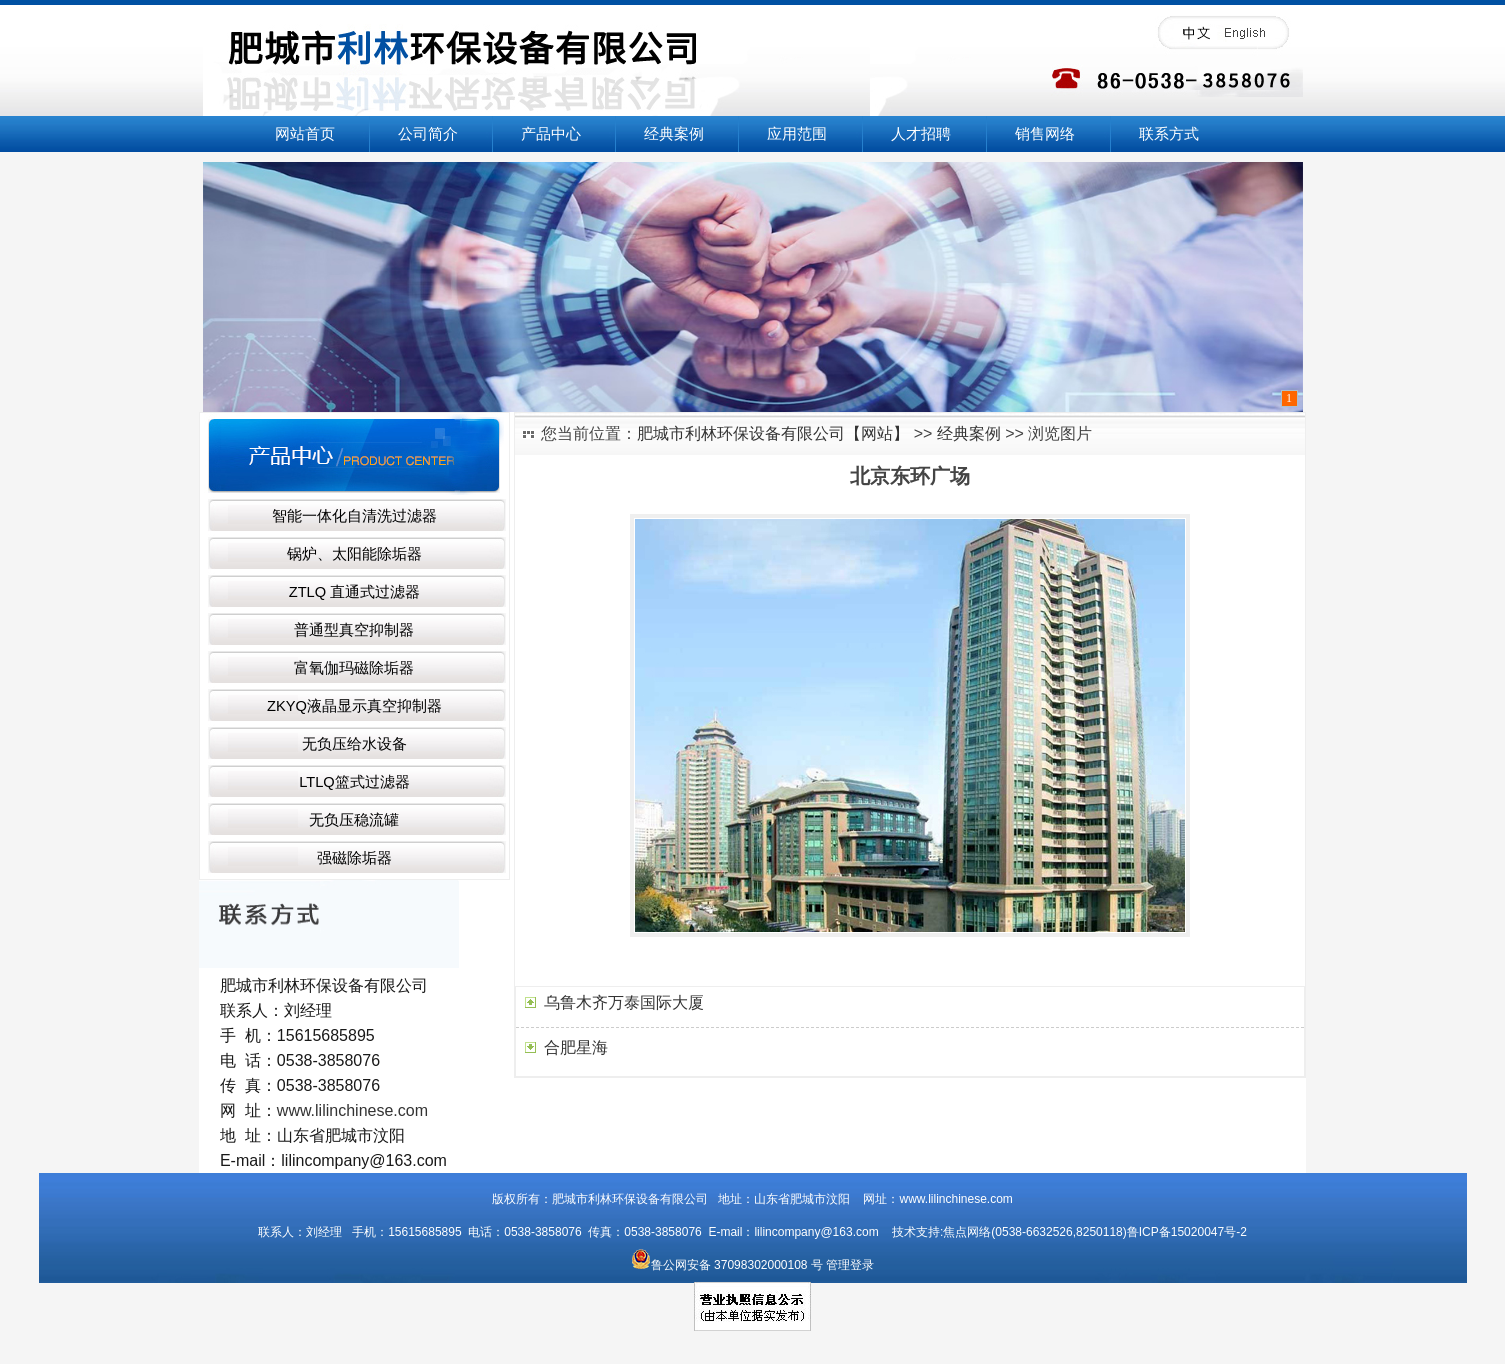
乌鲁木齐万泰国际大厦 (624, 1002)
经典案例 (969, 433)
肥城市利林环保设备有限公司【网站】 (773, 433)
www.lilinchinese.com (352, 1110)
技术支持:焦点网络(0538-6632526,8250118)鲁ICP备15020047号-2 (1064, 1232)
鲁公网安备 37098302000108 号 (727, 1265)
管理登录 (850, 1265)
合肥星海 (576, 1047)
